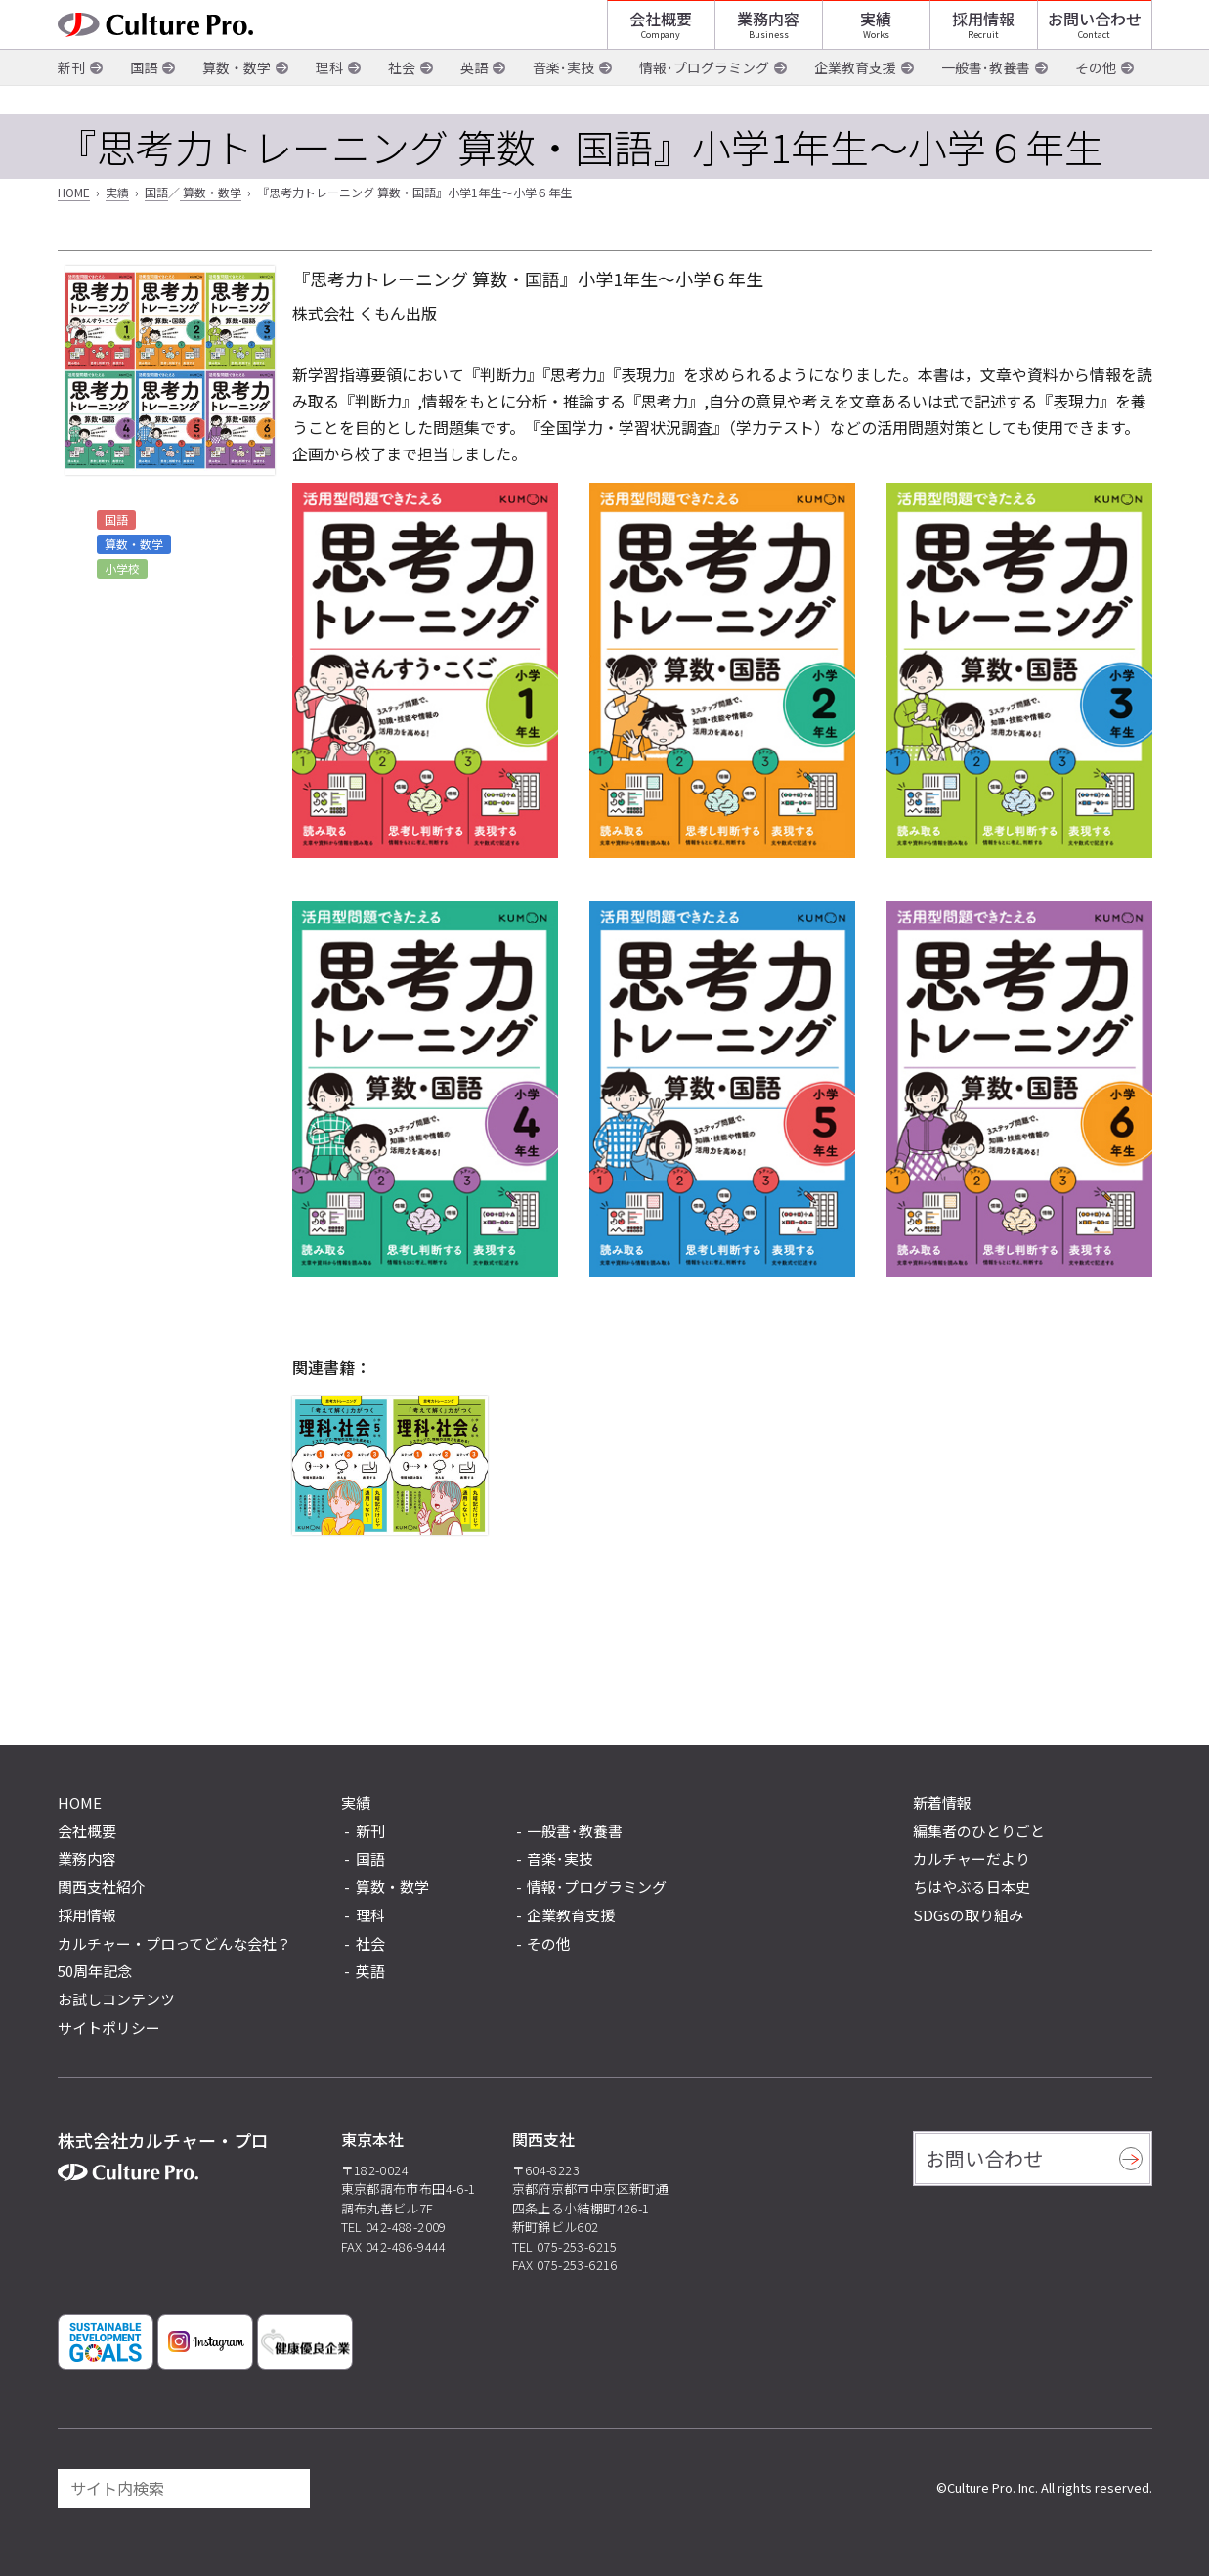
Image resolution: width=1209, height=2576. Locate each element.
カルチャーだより (971, 1858)
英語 (474, 97)
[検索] (286, 2488)
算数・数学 (236, 97)
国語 (143, 97)
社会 (401, 97)
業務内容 (768, 34)
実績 (875, 34)
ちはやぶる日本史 (971, 1886)
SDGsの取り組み (968, 1915)
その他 (1095, 97)
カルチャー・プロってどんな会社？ (174, 1943)
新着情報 (942, 1802)
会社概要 (660, 34)
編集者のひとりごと (979, 1831)
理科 (329, 97)
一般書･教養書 (985, 97)
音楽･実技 (563, 97)
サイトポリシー (109, 2027)
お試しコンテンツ (116, 1999)
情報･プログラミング (704, 97)
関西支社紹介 (102, 1886)
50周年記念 (95, 1970)
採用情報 (983, 34)
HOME (74, 192)
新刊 (71, 97)
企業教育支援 (855, 97)
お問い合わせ (1095, 34)
